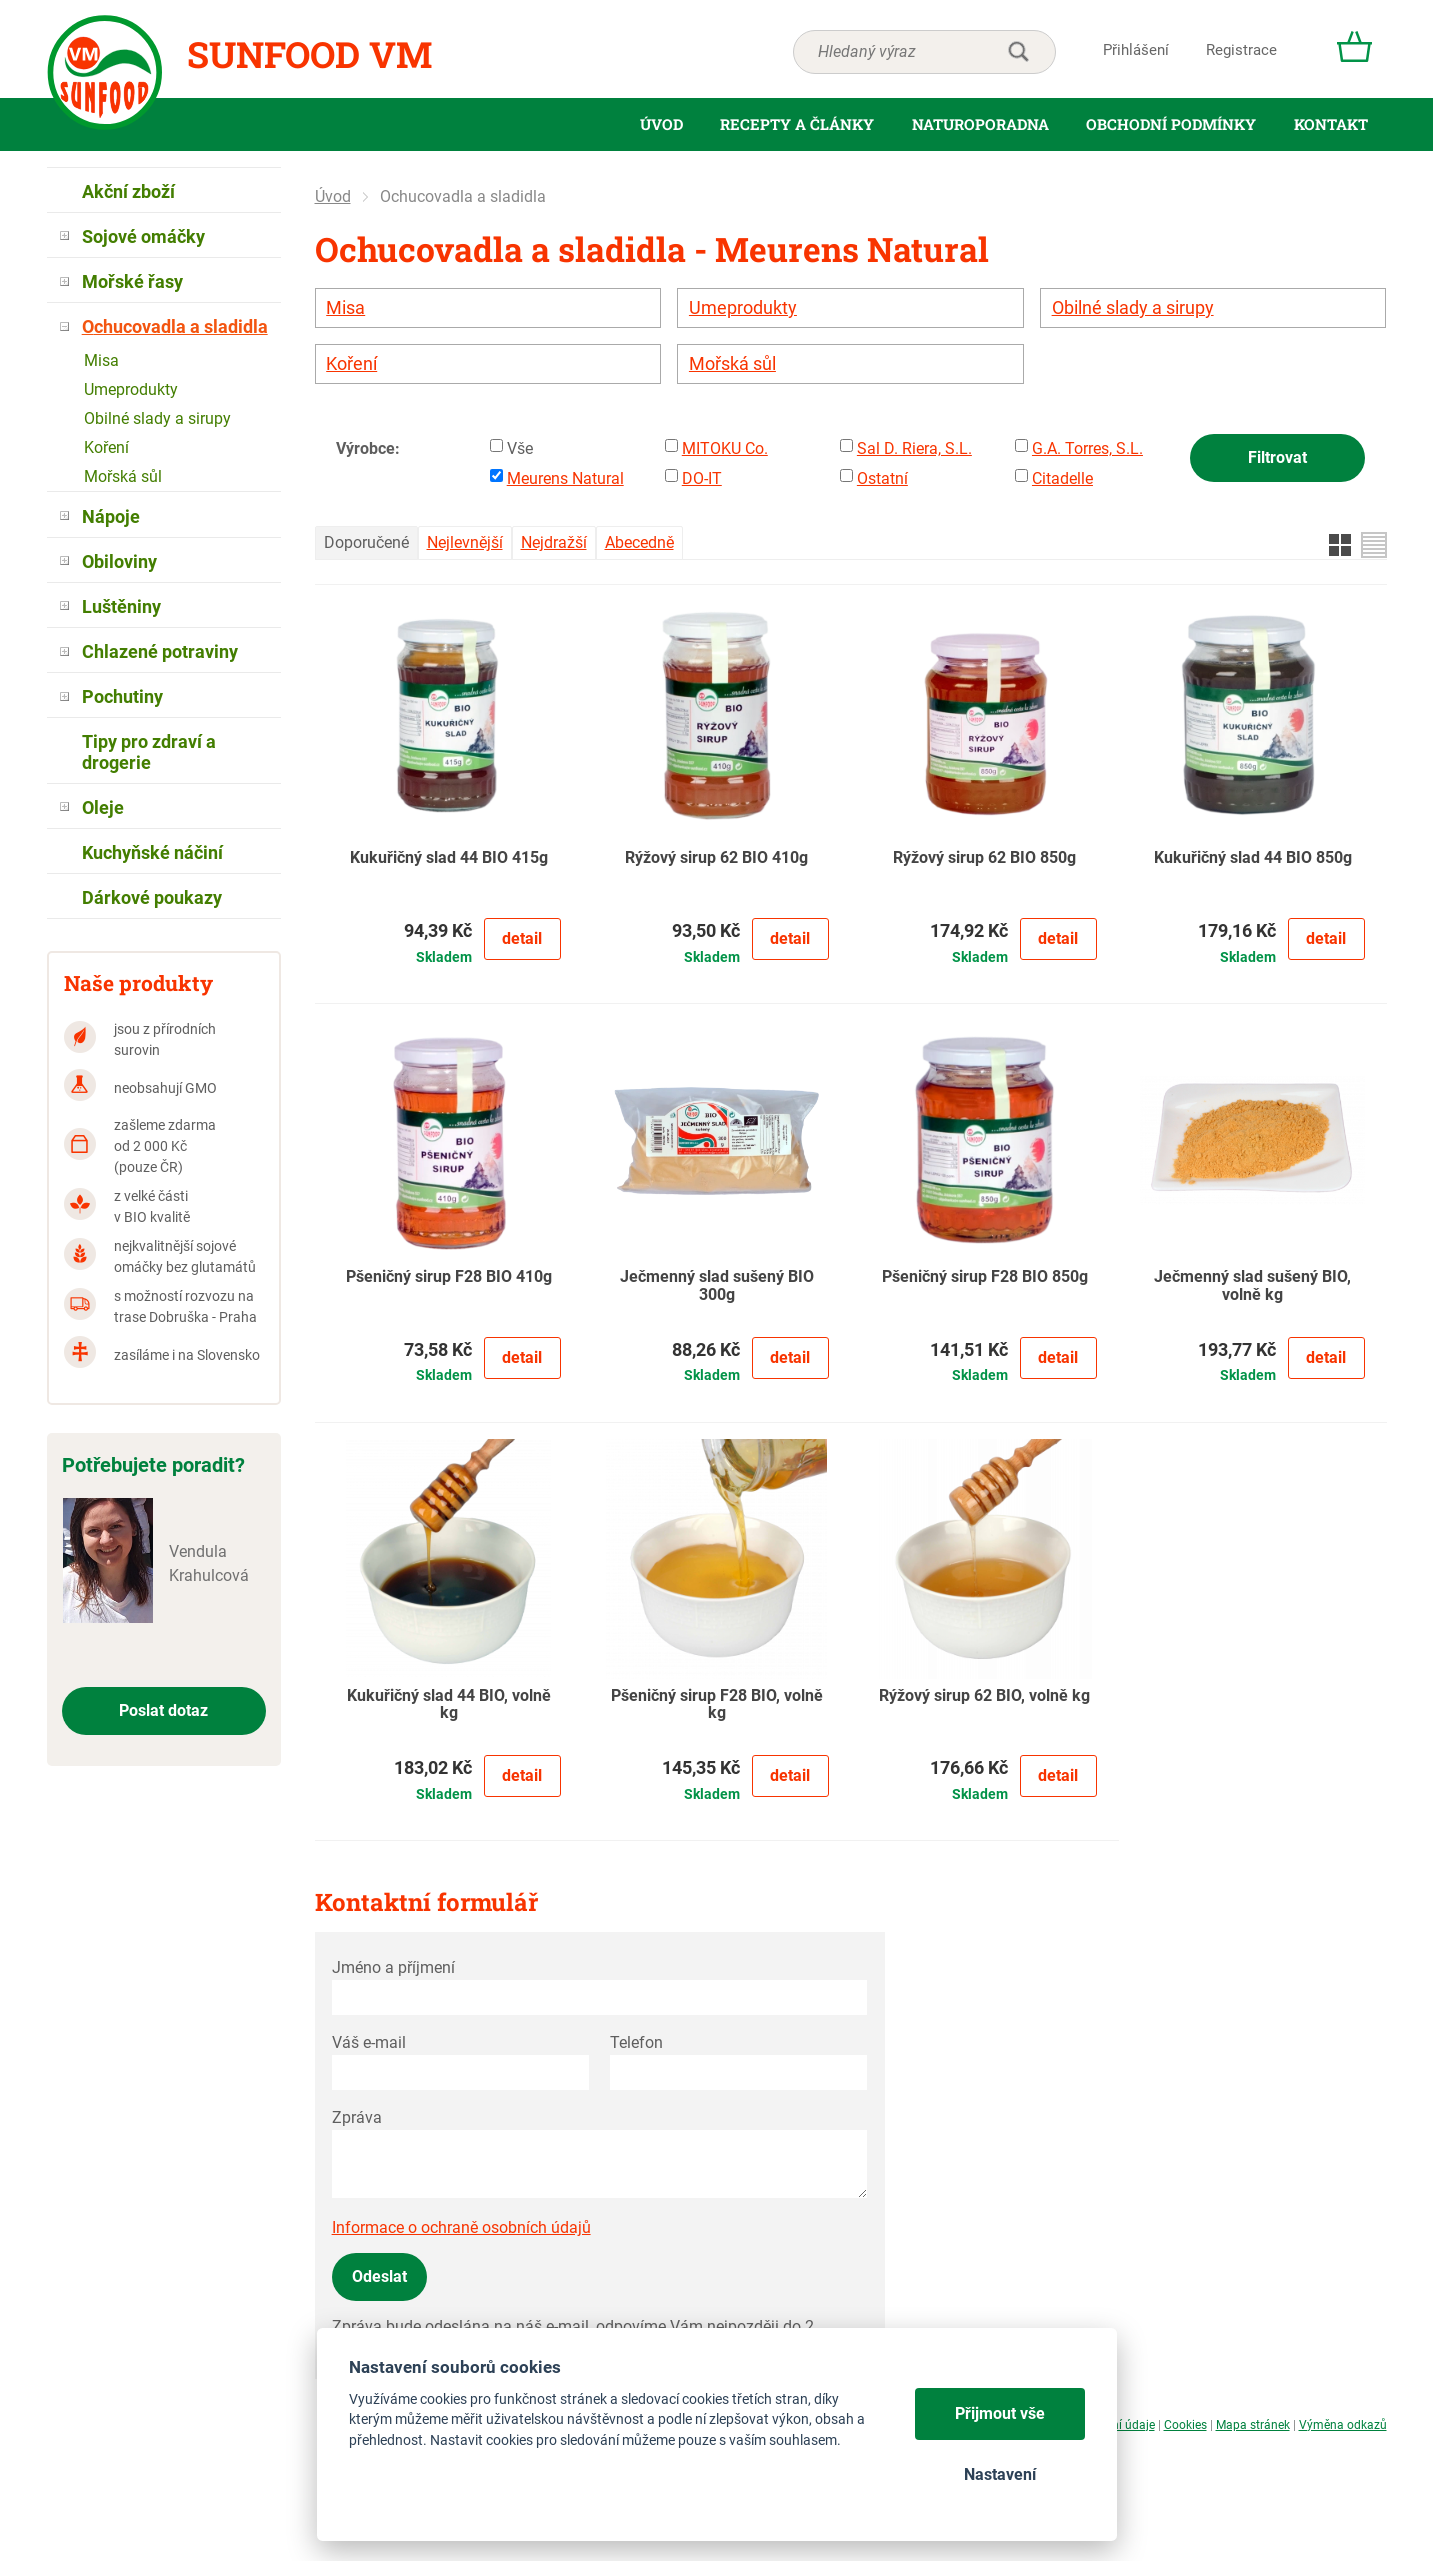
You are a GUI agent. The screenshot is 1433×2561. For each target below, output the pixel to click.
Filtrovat (1277, 457)
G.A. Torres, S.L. (1087, 448)
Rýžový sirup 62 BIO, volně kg (984, 1696)
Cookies (1185, 2425)
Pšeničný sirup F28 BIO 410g (449, 1277)
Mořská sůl (732, 364)
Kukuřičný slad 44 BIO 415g (449, 858)
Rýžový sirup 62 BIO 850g (984, 858)
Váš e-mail (369, 2042)
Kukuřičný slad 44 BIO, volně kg (449, 1705)
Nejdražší (554, 542)
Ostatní (882, 478)
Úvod (333, 196)
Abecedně (639, 542)
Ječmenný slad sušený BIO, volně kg (1252, 1286)
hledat (1018, 52)
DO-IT (702, 478)
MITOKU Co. (725, 448)
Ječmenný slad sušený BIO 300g (717, 1286)
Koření (351, 364)
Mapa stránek (1253, 2425)
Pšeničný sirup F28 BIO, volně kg (717, 1705)
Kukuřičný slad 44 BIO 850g (1253, 858)
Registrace (1241, 50)
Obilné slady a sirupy (1133, 308)
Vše (520, 448)
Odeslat (379, 2276)
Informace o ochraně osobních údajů (461, 2227)
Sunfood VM (309, 54)
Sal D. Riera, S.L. (914, 448)
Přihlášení (1136, 50)
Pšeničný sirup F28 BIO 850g (985, 1277)
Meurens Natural (565, 478)
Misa (345, 308)
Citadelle (1062, 478)
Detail (522, 938)
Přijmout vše (1000, 2413)
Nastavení (1000, 2474)
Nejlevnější (465, 542)
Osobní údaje (1119, 2425)
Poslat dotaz (163, 1710)
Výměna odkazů (1343, 2425)
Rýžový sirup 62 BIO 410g (716, 858)
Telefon (636, 2042)
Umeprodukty (743, 308)
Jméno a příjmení (393, 1967)
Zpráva (357, 2117)
